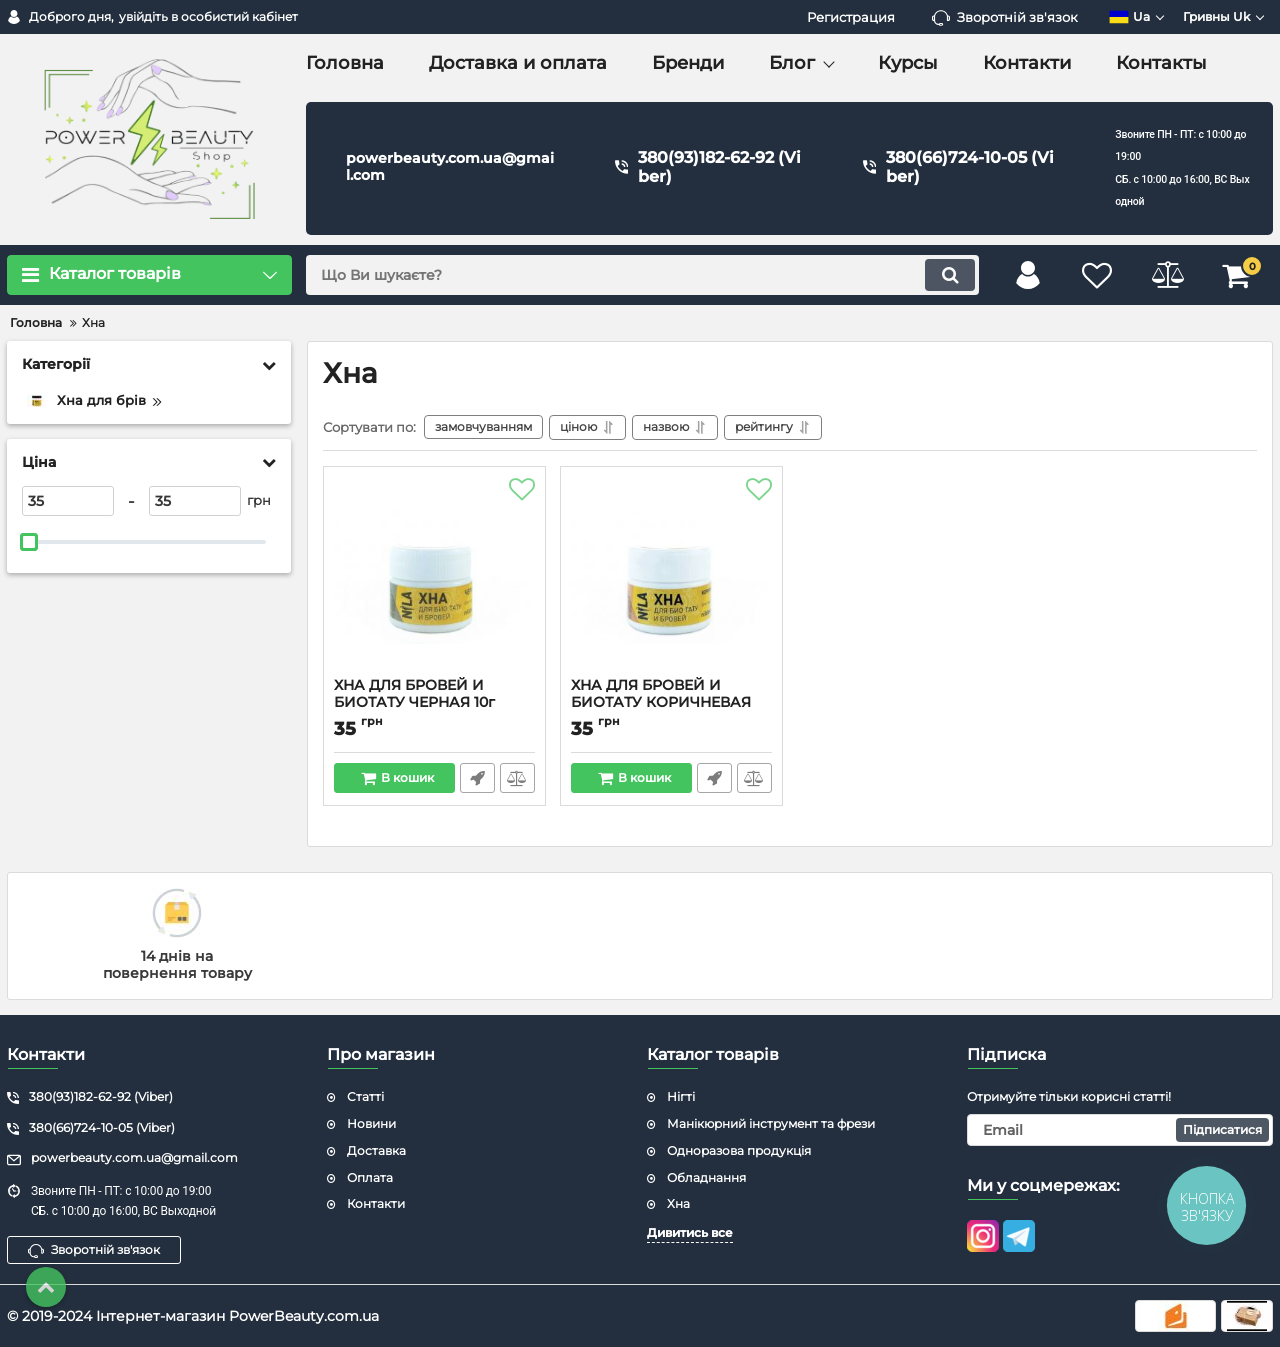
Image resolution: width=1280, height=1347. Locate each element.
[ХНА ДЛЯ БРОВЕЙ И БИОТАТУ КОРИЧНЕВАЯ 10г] (671, 577)
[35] (68, 501)
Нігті (681, 1096)
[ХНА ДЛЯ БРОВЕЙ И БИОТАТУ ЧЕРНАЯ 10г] (434, 577)
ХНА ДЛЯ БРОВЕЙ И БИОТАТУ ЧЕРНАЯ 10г (434, 703)
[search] (642, 275)
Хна (678, 1203)
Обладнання (706, 1177)
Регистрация (851, 17)
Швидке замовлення (477, 778)
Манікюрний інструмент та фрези (771, 1123)
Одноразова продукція (739, 1150)
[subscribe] (1120, 1130)
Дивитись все (690, 1232)
